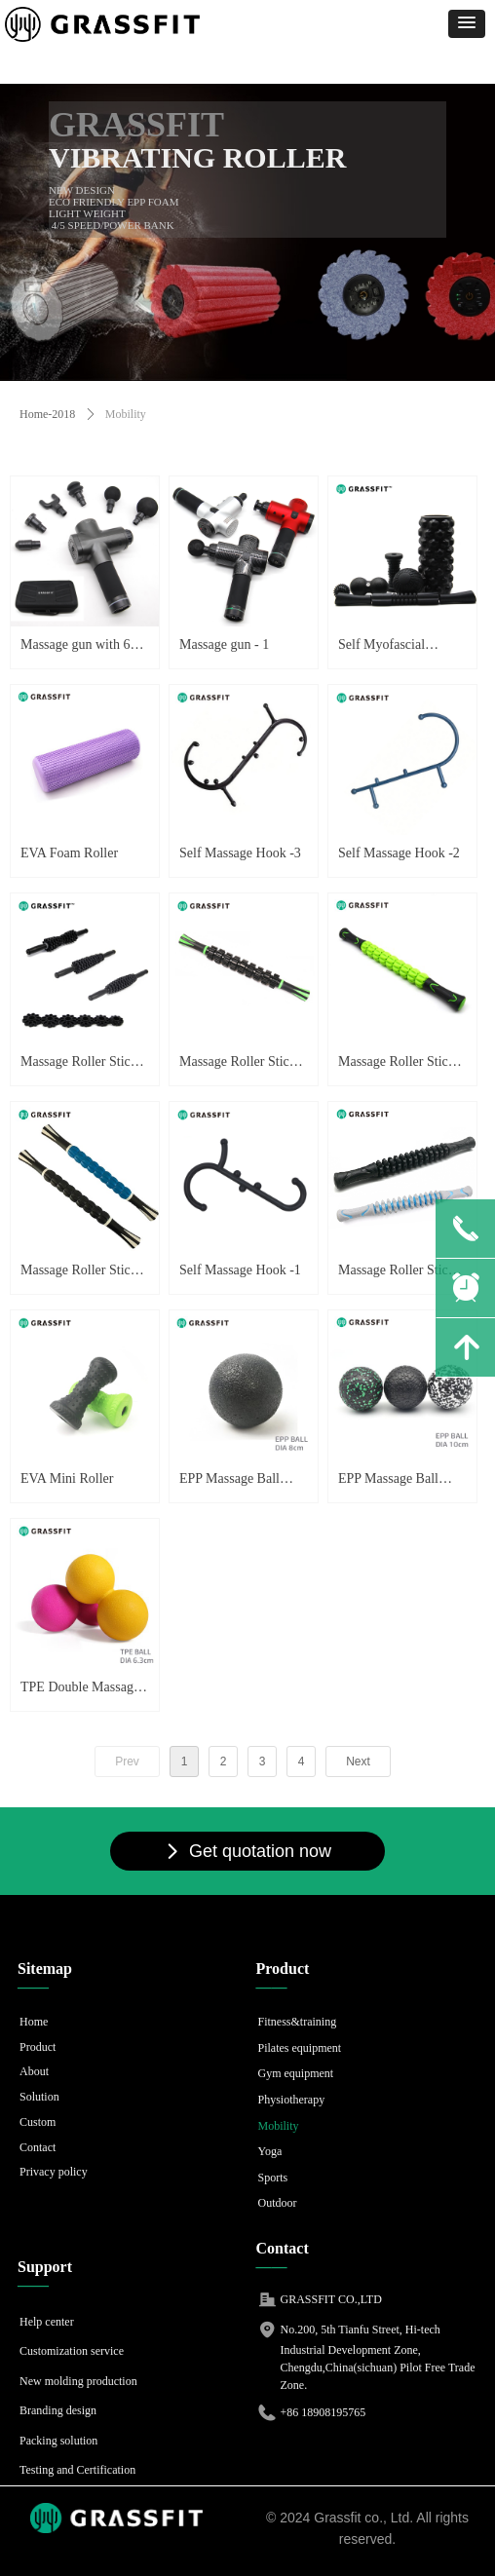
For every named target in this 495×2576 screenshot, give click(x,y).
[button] (466, 24)
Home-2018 (47, 414)
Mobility (125, 414)
